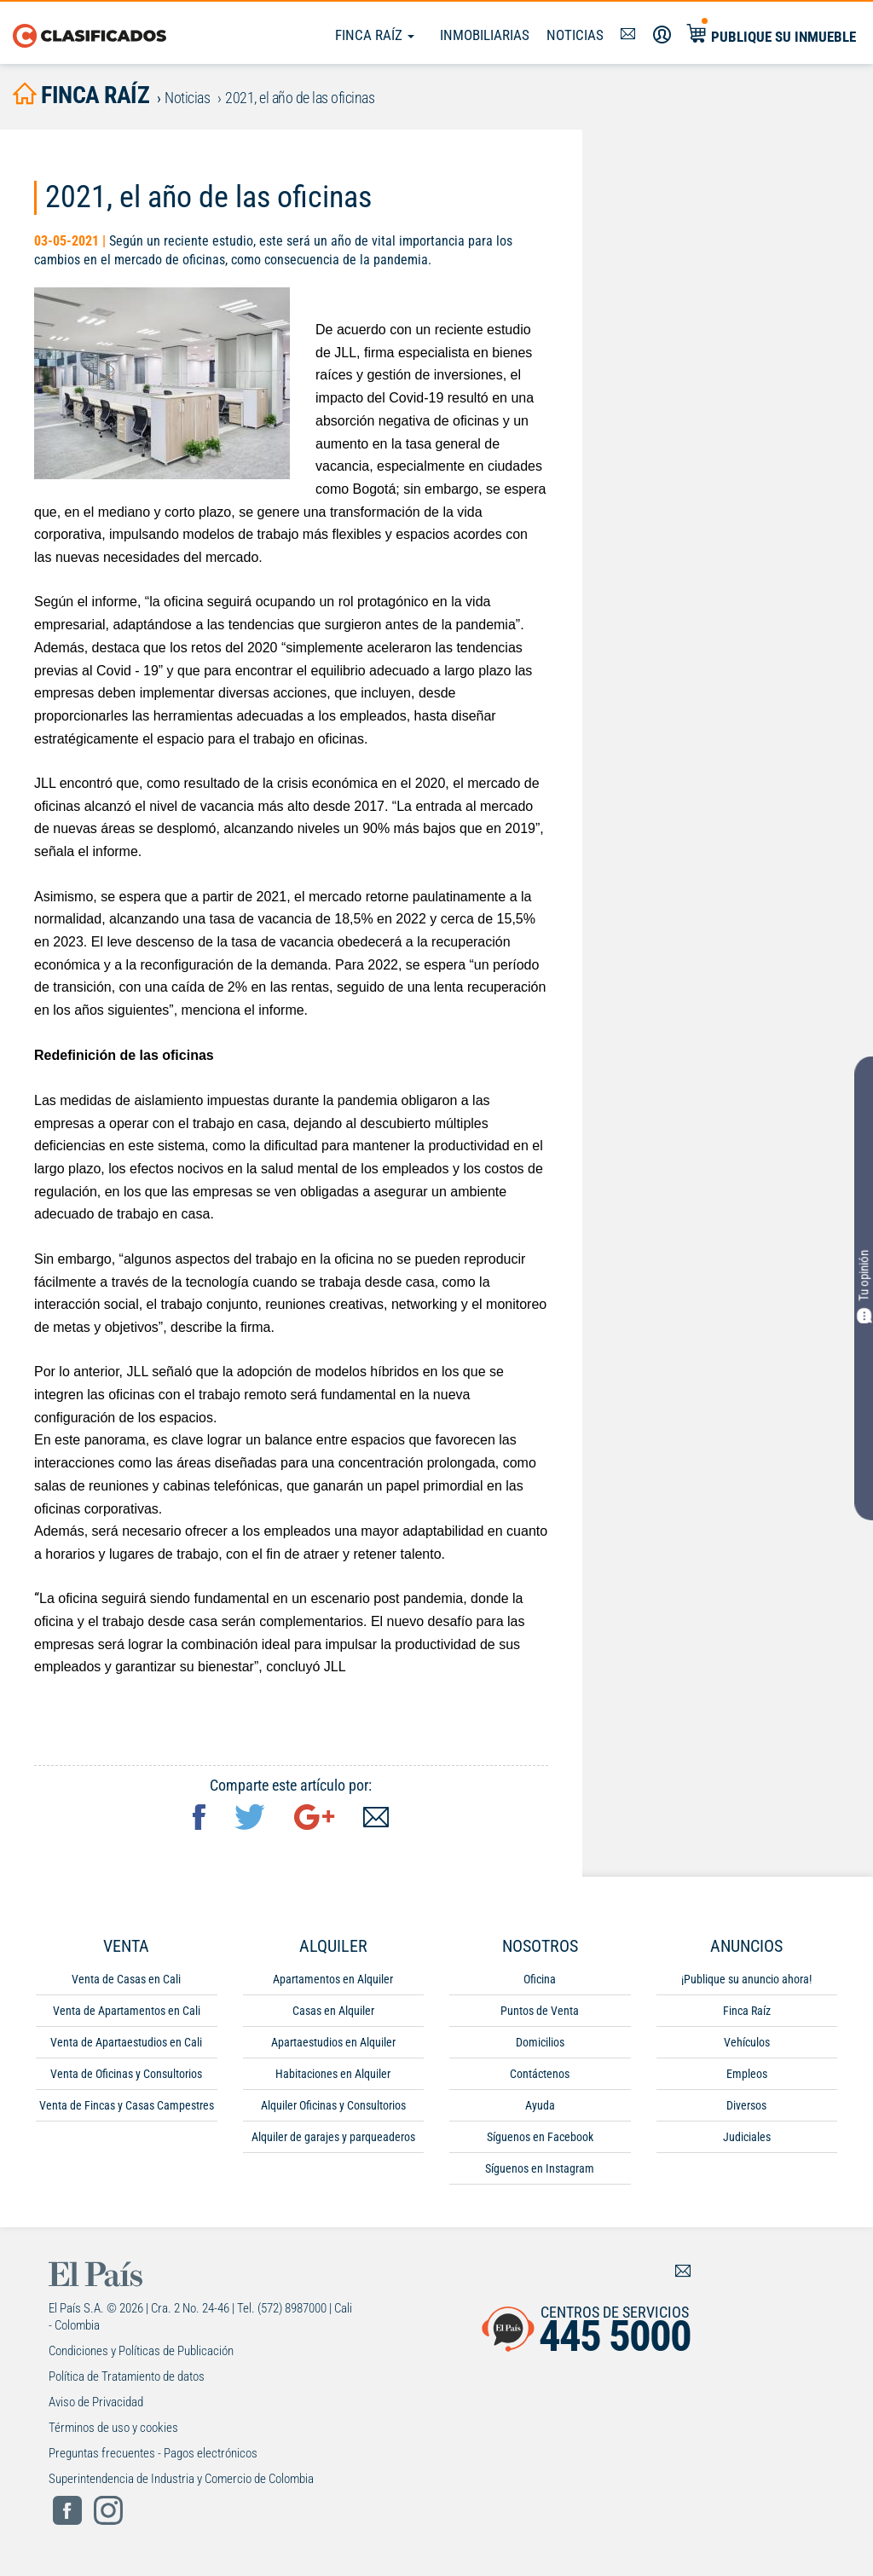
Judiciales (747, 2137)
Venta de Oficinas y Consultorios (126, 2074)
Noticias (575, 34)
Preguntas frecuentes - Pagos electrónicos (153, 2453)
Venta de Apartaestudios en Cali (126, 2042)
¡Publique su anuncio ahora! (746, 1979)
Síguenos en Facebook (540, 2137)
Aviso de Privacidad (96, 2402)
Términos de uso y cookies (113, 2427)
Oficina (539, 1979)
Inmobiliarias (484, 34)
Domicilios (540, 2042)
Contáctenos (539, 2074)
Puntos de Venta (539, 2010)
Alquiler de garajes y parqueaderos (333, 2137)
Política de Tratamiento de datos (127, 2376)
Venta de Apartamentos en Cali (126, 2010)
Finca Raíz (374, 34)
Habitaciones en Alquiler (332, 2074)
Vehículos (747, 2042)
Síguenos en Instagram (539, 2168)
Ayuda (540, 2105)
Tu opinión (863, 1286)
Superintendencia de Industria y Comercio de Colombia (181, 2478)
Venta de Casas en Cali (126, 1979)
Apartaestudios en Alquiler (333, 2042)
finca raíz (81, 95)
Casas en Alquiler (333, 2010)
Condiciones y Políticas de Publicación (141, 2351)
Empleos (746, 2074)
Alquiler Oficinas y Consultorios (333, 2105)
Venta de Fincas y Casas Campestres (126, 2105)
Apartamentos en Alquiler (333, 1979)
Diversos (746, 2105)
